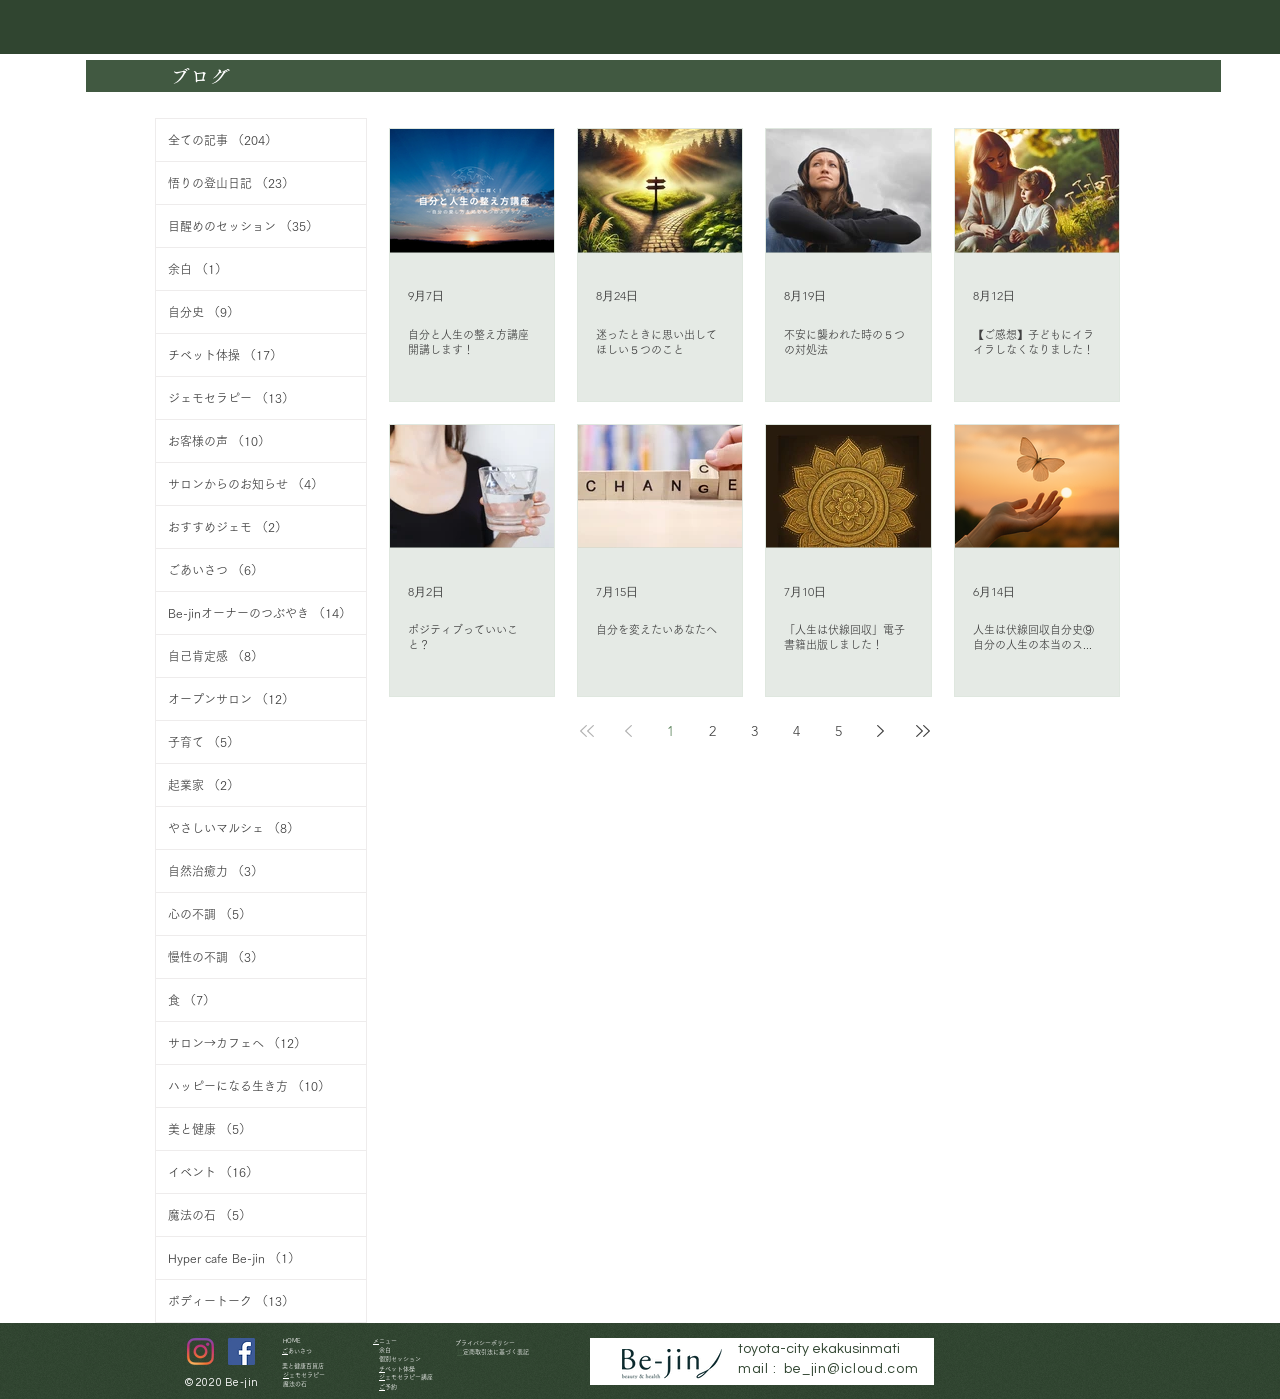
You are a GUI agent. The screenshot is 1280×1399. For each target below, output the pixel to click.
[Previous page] (629, 731)
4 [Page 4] (796, 731)
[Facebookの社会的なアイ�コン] (241, 1351)
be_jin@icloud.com (851, 1369)
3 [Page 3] (754, 731)
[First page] (587, 731)
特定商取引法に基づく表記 (496, 1352)
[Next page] (881, 731)
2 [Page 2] (712, 731)
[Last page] (923, 731)
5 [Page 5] (838, 731)
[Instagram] (200, 1351)
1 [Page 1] (670, 731)
